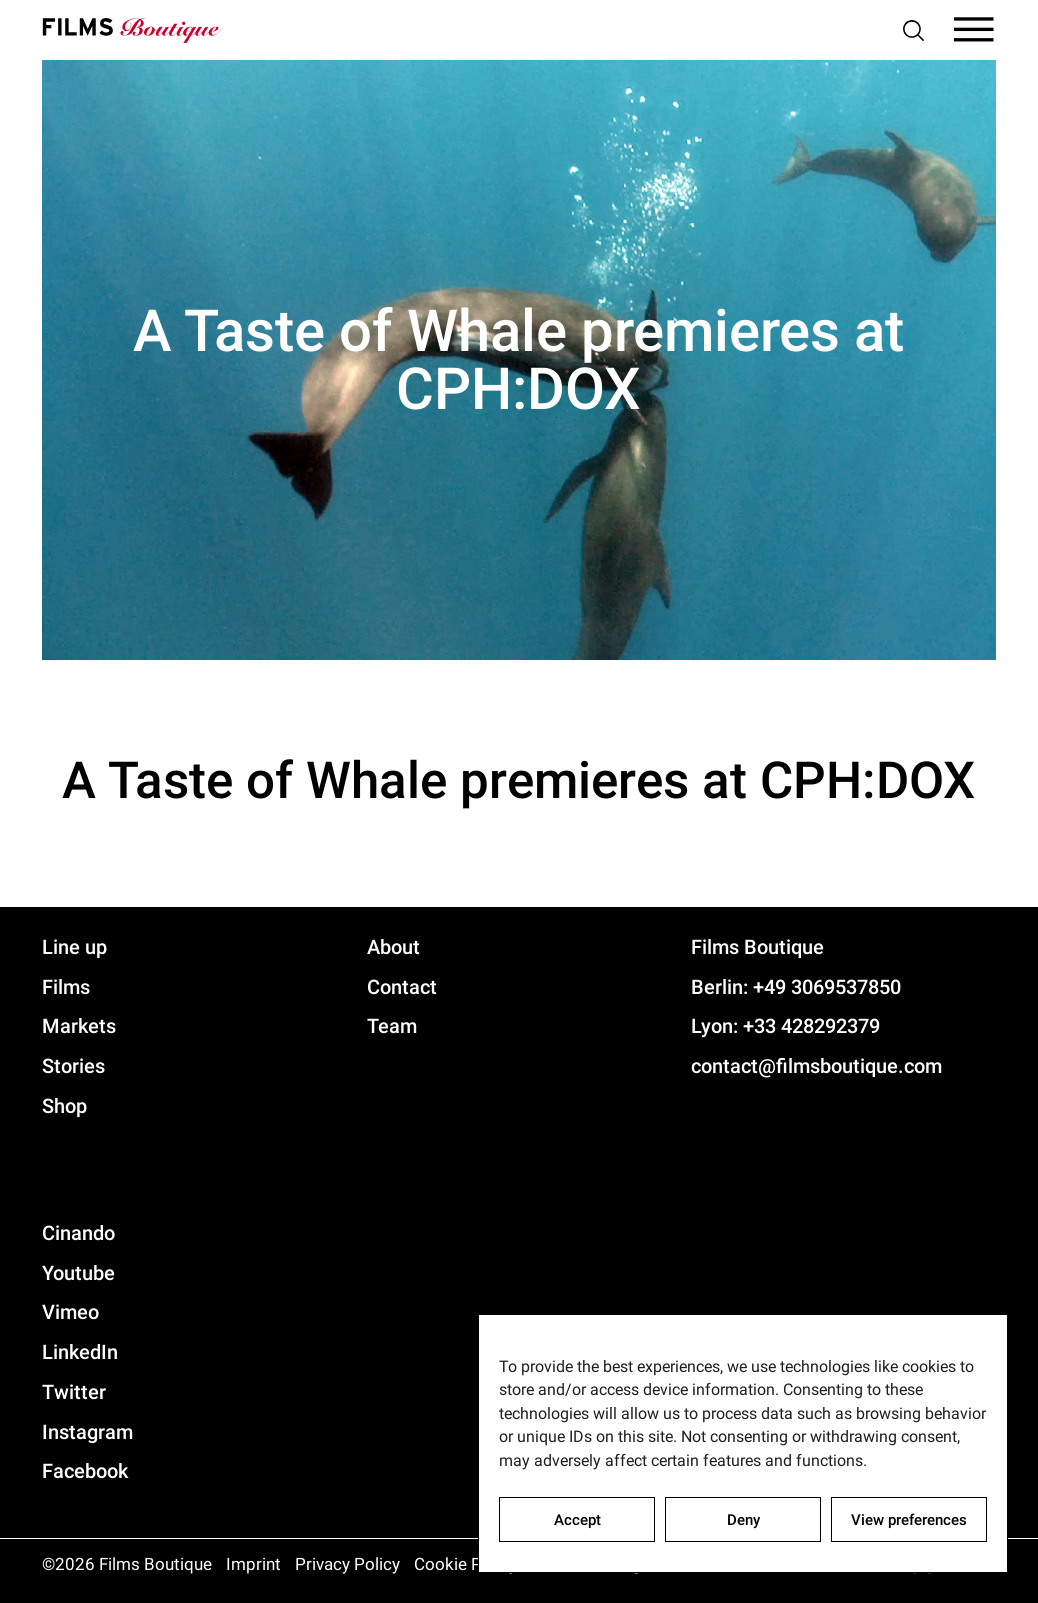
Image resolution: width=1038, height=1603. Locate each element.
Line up (74, 947)
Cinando (78, 1233)
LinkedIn (80, 1352)
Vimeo (70, 1312)
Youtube (78, 1273)
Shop (64, 1106)
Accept (577, 1520)
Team (392, 1026)
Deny (743, 1520)
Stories (73, 1066)
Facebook (85, 1471)
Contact (402, 987)
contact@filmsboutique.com (816, 1066)
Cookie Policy (465, 1564)
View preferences (909, 1520)
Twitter (74, 1392)
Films (66, 987)
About (393, 947)
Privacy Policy (347, 1564)
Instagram (87, 1432)
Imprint (253, 1564)
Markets (79, 1026)
